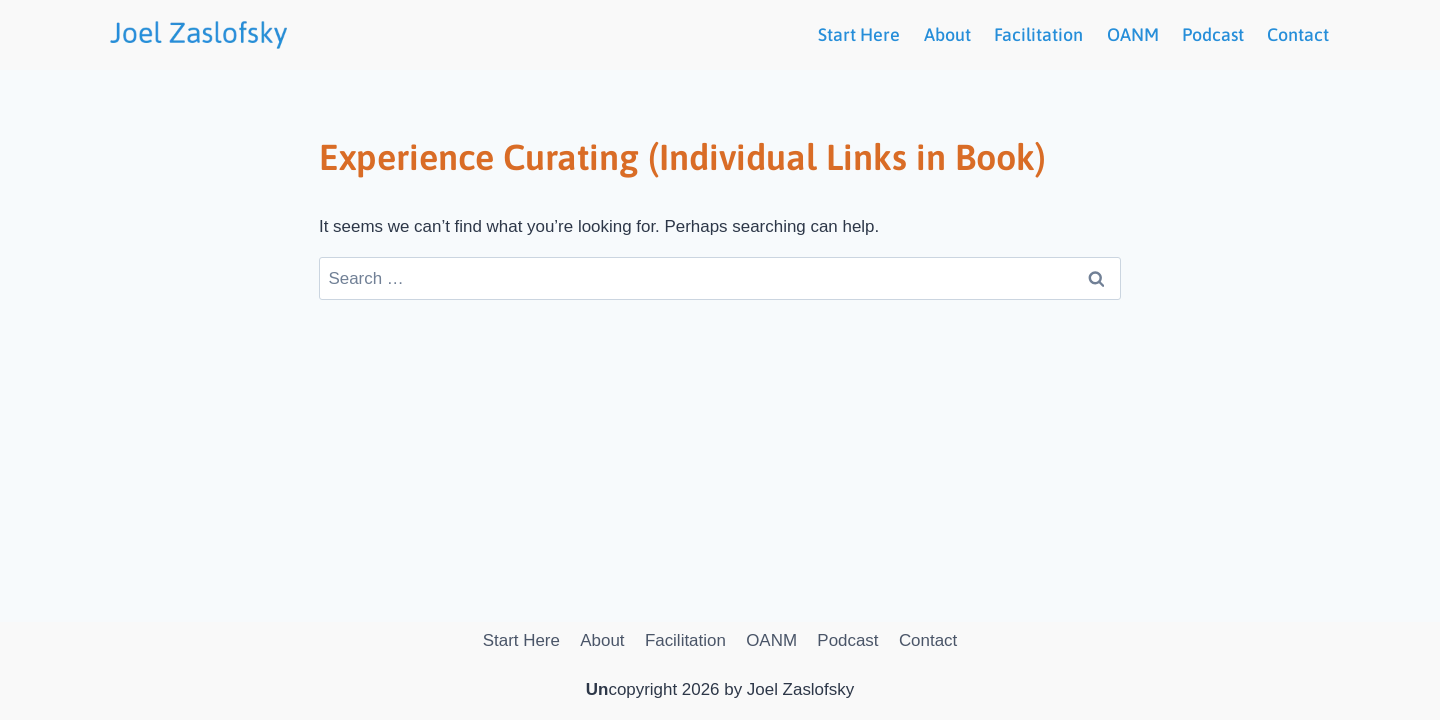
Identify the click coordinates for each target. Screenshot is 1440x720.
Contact (1298, 34)
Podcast (1213, 34)
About (947, 34)
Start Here (859, 34)
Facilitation (1038, 34)
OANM (1133, 34)
